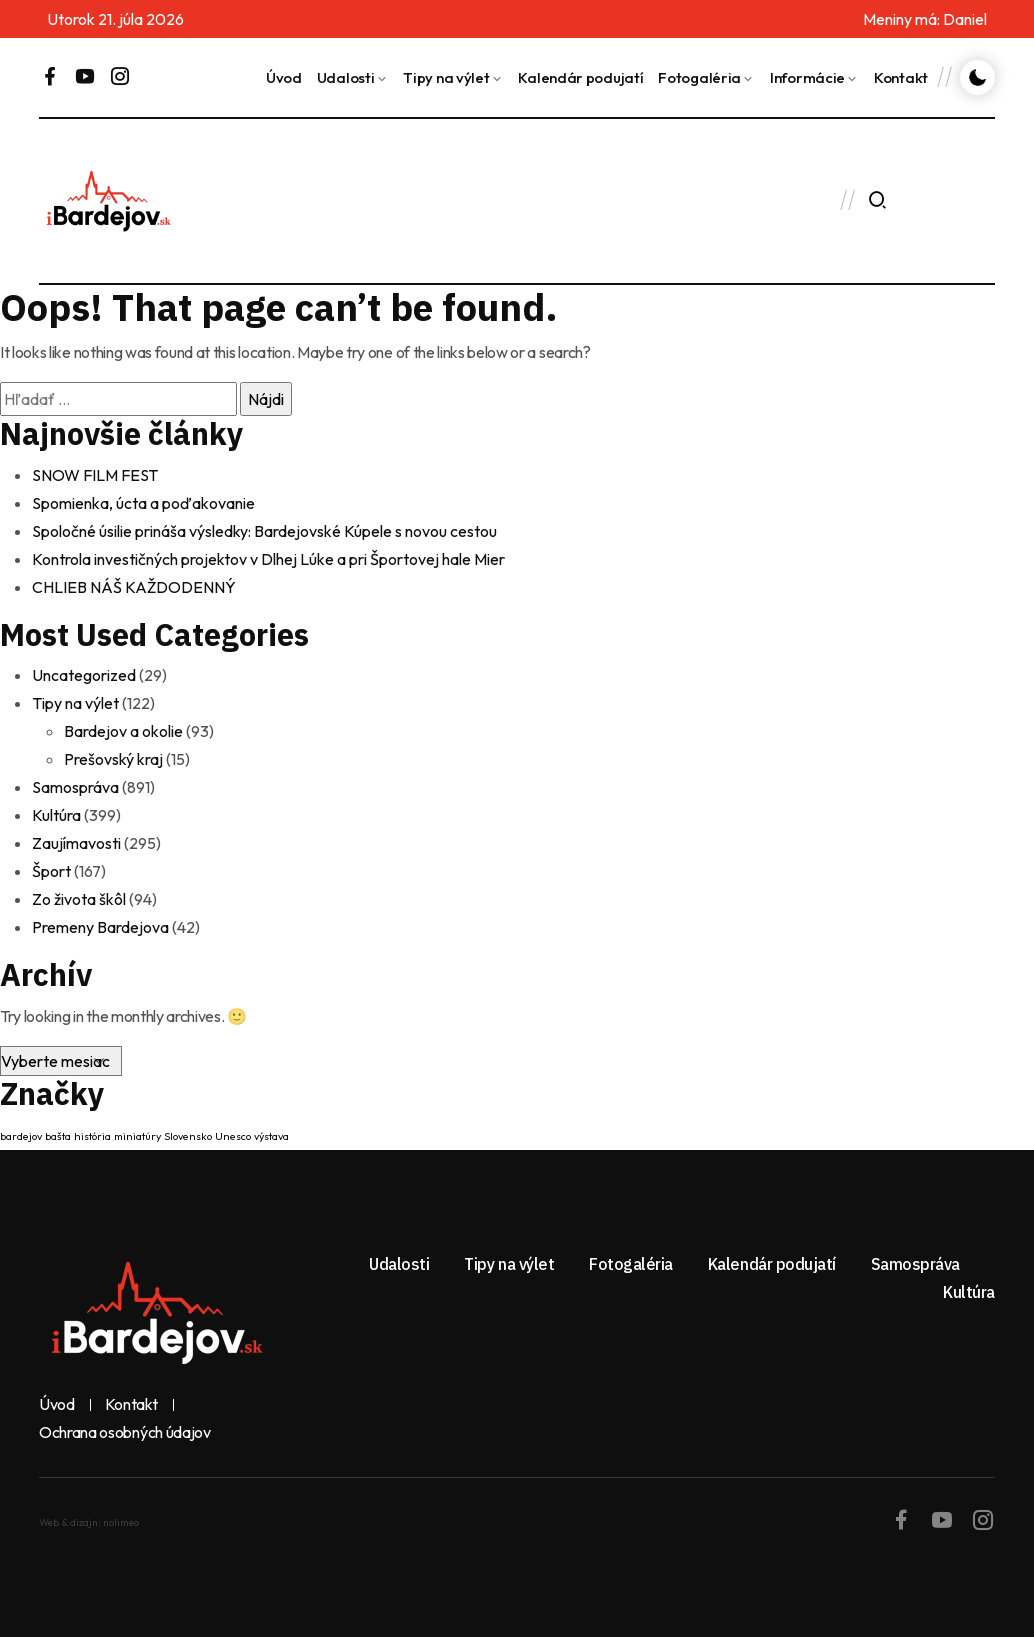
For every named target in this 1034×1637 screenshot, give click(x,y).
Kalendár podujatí (580, 77)
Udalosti (346, 77)
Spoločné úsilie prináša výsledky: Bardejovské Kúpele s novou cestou (264, 531)
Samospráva (75, 787)
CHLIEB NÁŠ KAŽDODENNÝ (134, 587)
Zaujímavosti (76, 843)
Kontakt (901, 77)
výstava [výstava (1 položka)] (271, 1136)
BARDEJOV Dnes (483, 201)
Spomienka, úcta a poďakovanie (143, 503)
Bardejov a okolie (123, 731)
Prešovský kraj (113, 759)
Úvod (284, 77)
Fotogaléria (699, 77)
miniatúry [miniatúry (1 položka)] (137, 1136)
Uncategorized (84, 675)
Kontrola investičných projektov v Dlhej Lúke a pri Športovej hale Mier (268, 559)
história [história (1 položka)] (92, 1136)
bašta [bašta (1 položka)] (58, 1136)
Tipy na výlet (446, 77)
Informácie (807, 77)
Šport (51, 871)
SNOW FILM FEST (95, 475)
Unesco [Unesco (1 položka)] (233, 1136)
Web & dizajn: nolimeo (89, 1522)
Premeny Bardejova (100, 927)
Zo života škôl (79, 899)
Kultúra (56, 815)
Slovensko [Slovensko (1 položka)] (188, 1136)
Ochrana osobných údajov (125, 1433)
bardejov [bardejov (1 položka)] (21, 1136)
